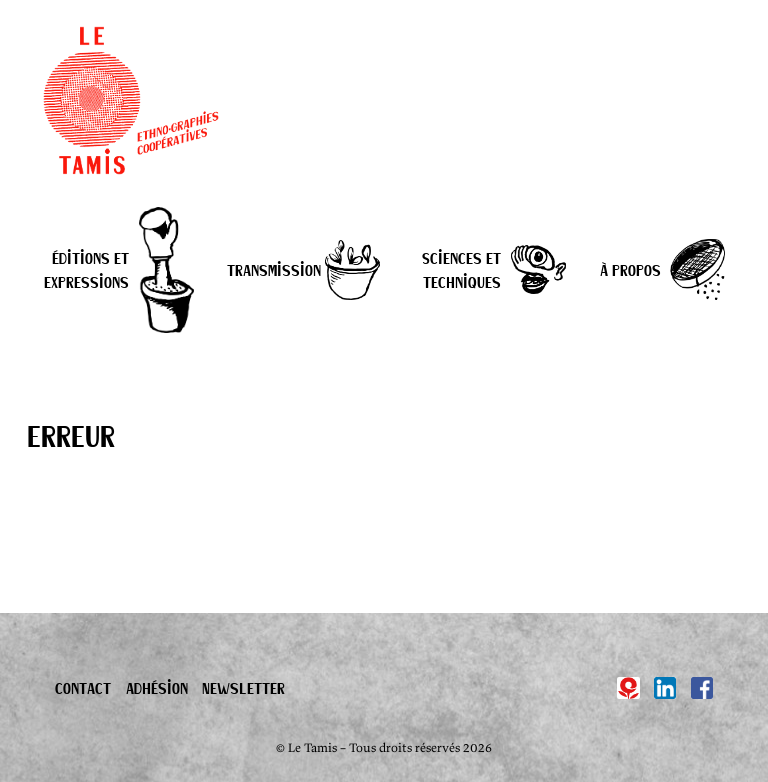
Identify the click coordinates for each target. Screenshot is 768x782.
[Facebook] (702, 688)
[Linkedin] (665, 688)
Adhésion (157, 687)
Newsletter (243, 687)
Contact (83, 687)
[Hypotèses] (628, 688)
